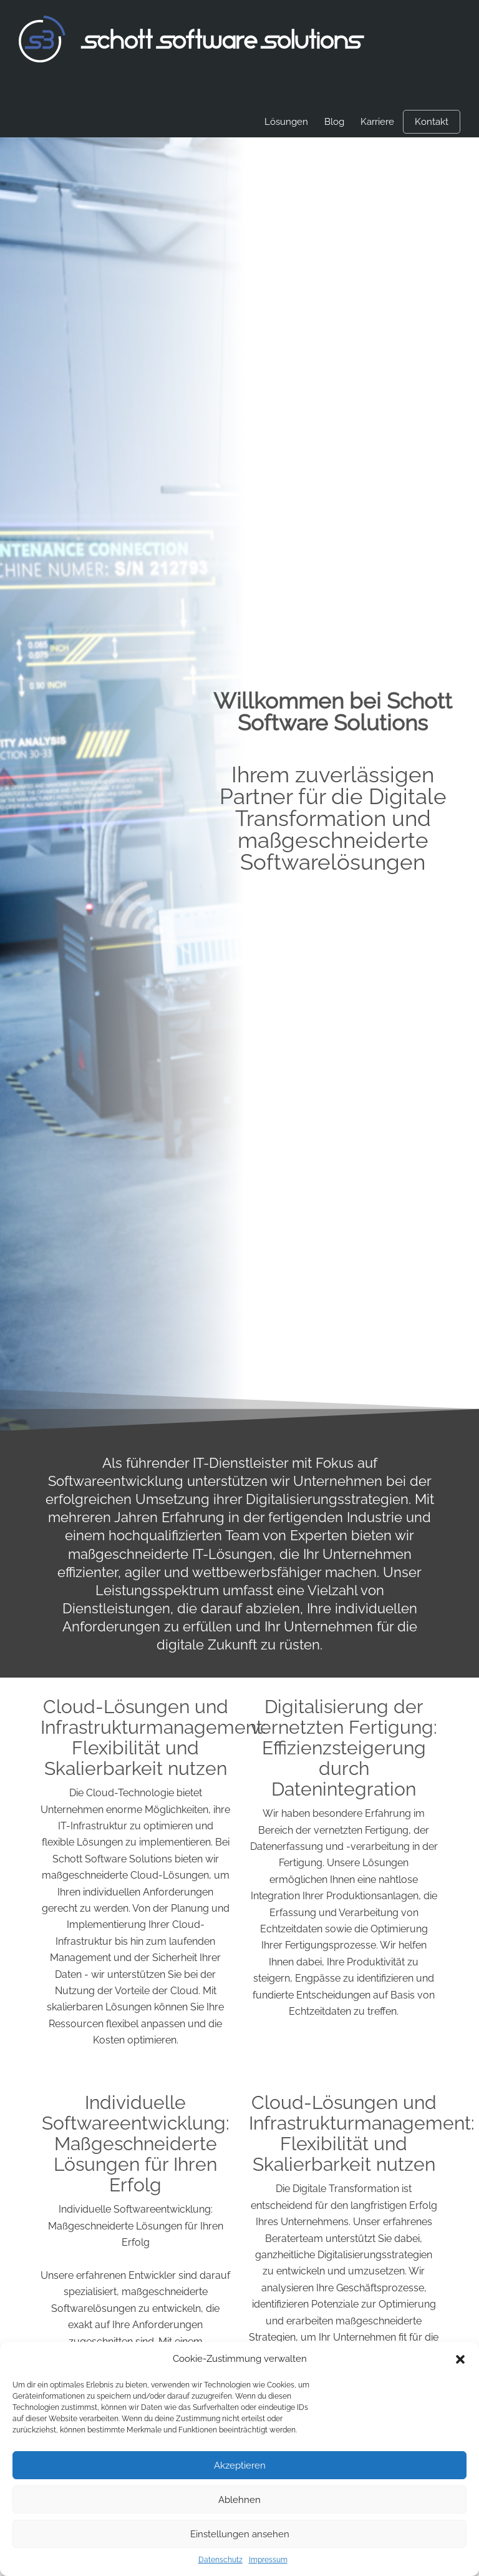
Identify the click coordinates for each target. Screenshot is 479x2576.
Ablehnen (239, 2499)
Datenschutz (220, 2559)
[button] (460, 2359)
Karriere (377, 121)
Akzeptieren (240, 2465)
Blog (334, 121)
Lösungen (286, 121)
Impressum (268, 2559)
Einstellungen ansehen (239, 2534)
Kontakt (431, 121)
